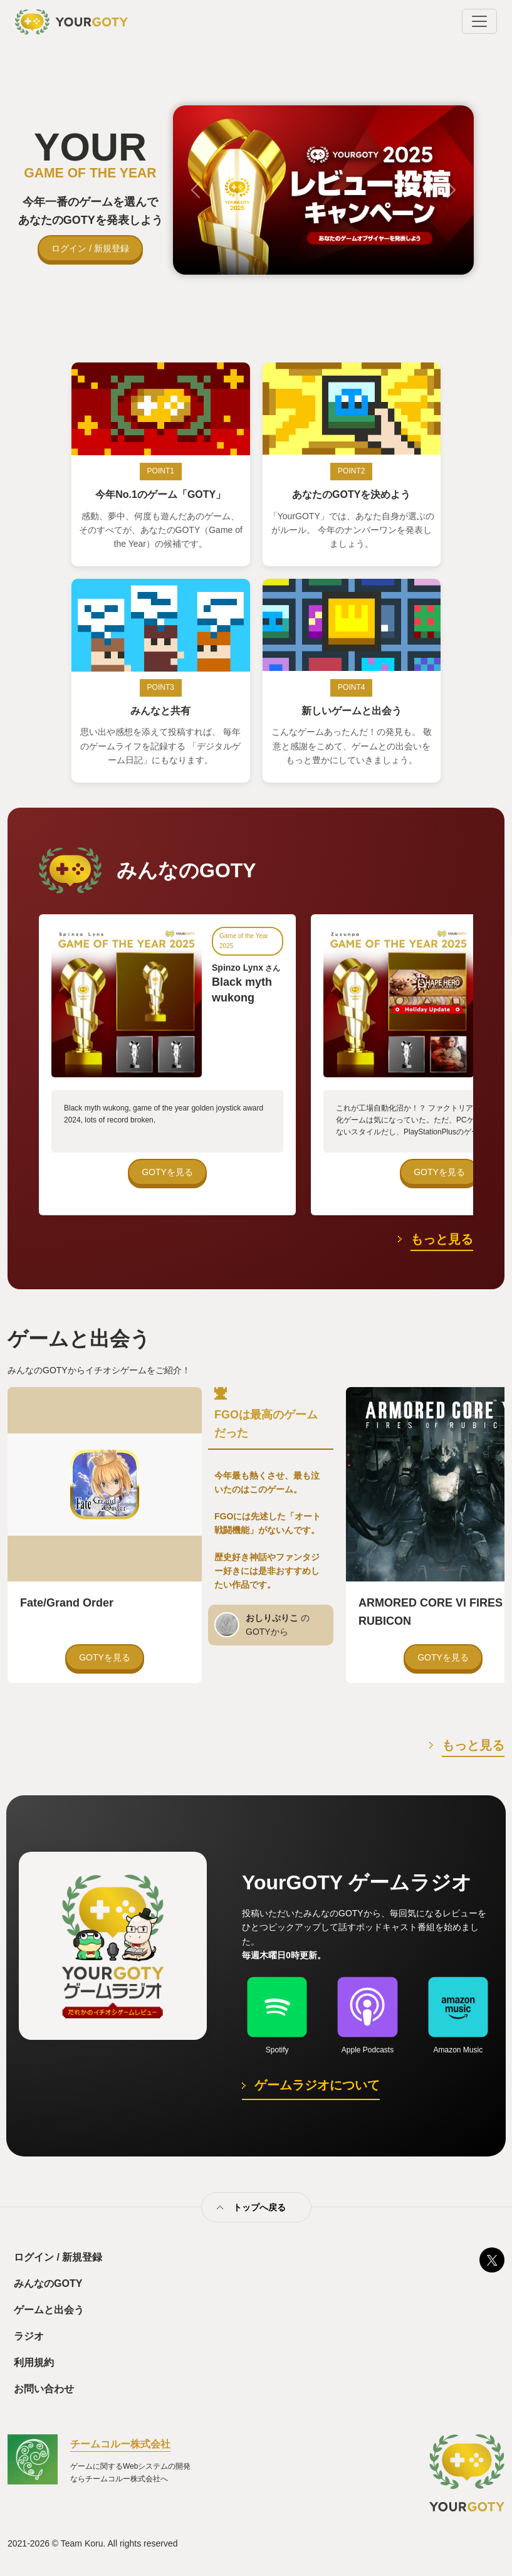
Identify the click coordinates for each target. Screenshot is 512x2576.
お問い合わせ (44, 2388)
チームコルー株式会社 (120, 2444)
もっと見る (441, 1239)
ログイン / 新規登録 (90, 248)
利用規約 (34, 2362)
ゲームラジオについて (317, 2085)
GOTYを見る (167, 1172)
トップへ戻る (259, 2207)
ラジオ (29, 2336)
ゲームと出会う (49, 2309)
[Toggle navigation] (479, 21)
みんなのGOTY (48, 2283)
